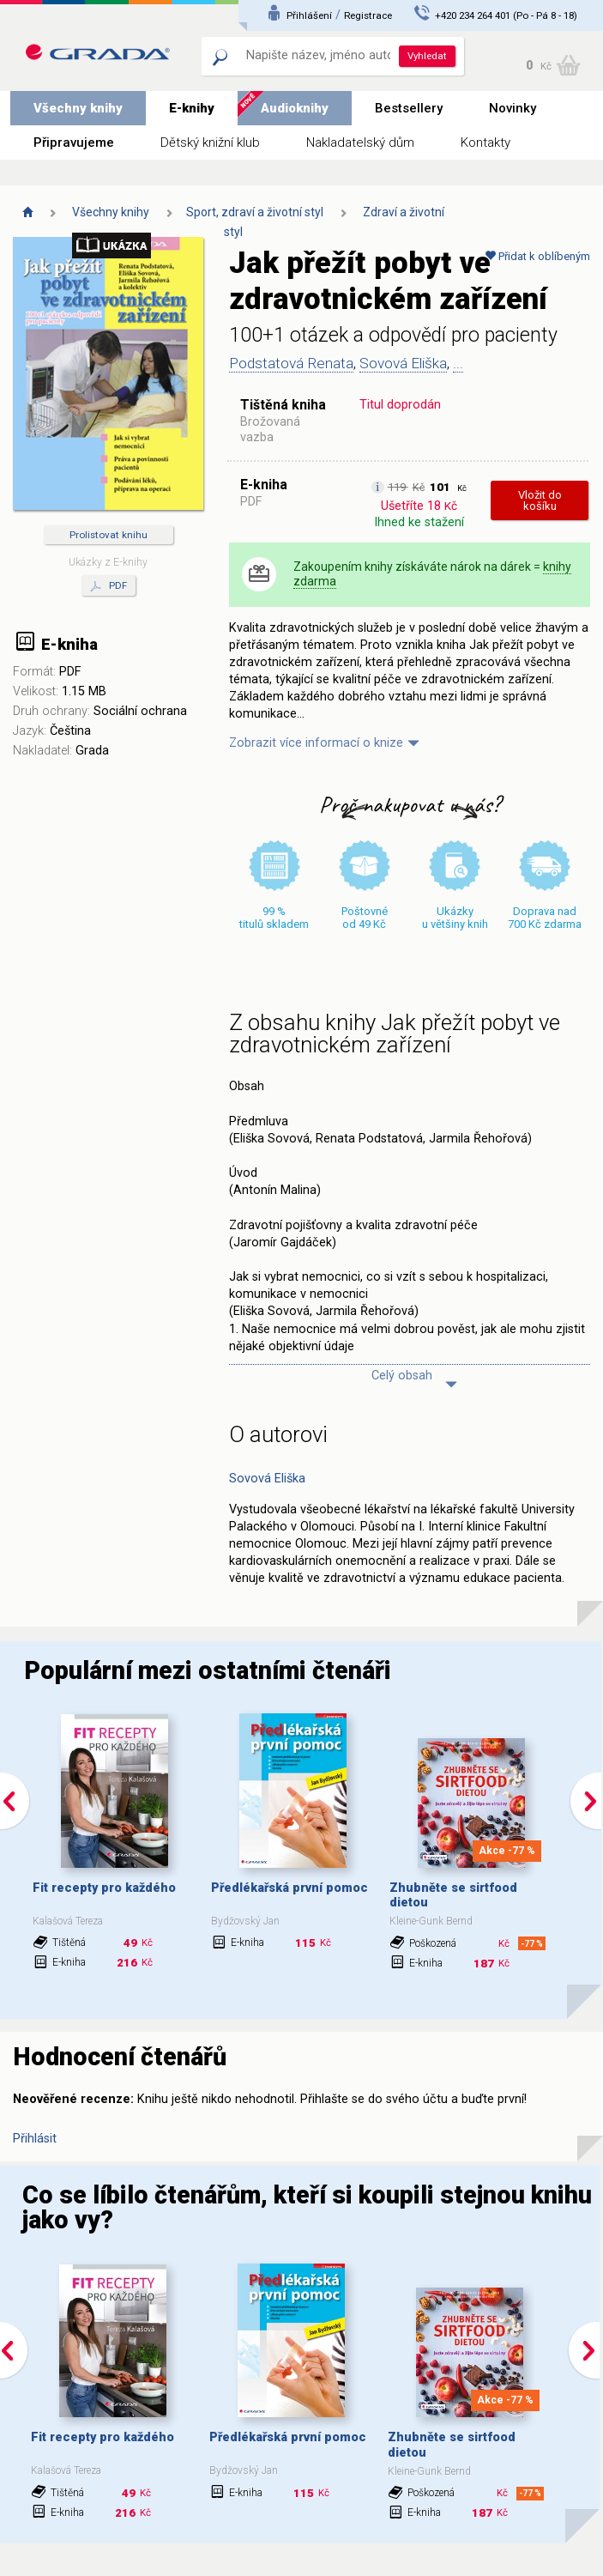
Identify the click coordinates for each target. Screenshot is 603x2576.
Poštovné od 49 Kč (364, 917)
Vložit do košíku (540, 500)
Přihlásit (35, 2138)
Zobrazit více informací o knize (316, 743)
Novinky (512, 108)
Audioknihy (295, 108)
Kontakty (485, 142)
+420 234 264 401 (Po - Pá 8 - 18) (506, 15)
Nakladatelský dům (360, 142)
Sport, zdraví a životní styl (254, 212)
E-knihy (191, 108)
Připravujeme (73, 142)
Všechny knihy (78, 108)
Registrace (368, 15)
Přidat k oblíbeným (537, 256)
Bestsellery (409, 108)
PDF (108, 586)
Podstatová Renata (291, 363)
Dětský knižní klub (210, 142)
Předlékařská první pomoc (289, 1888)
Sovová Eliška (403, 363)
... (458, 363)
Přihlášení (309, 15)
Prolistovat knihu (108, 535)
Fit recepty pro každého (104, 1888)
